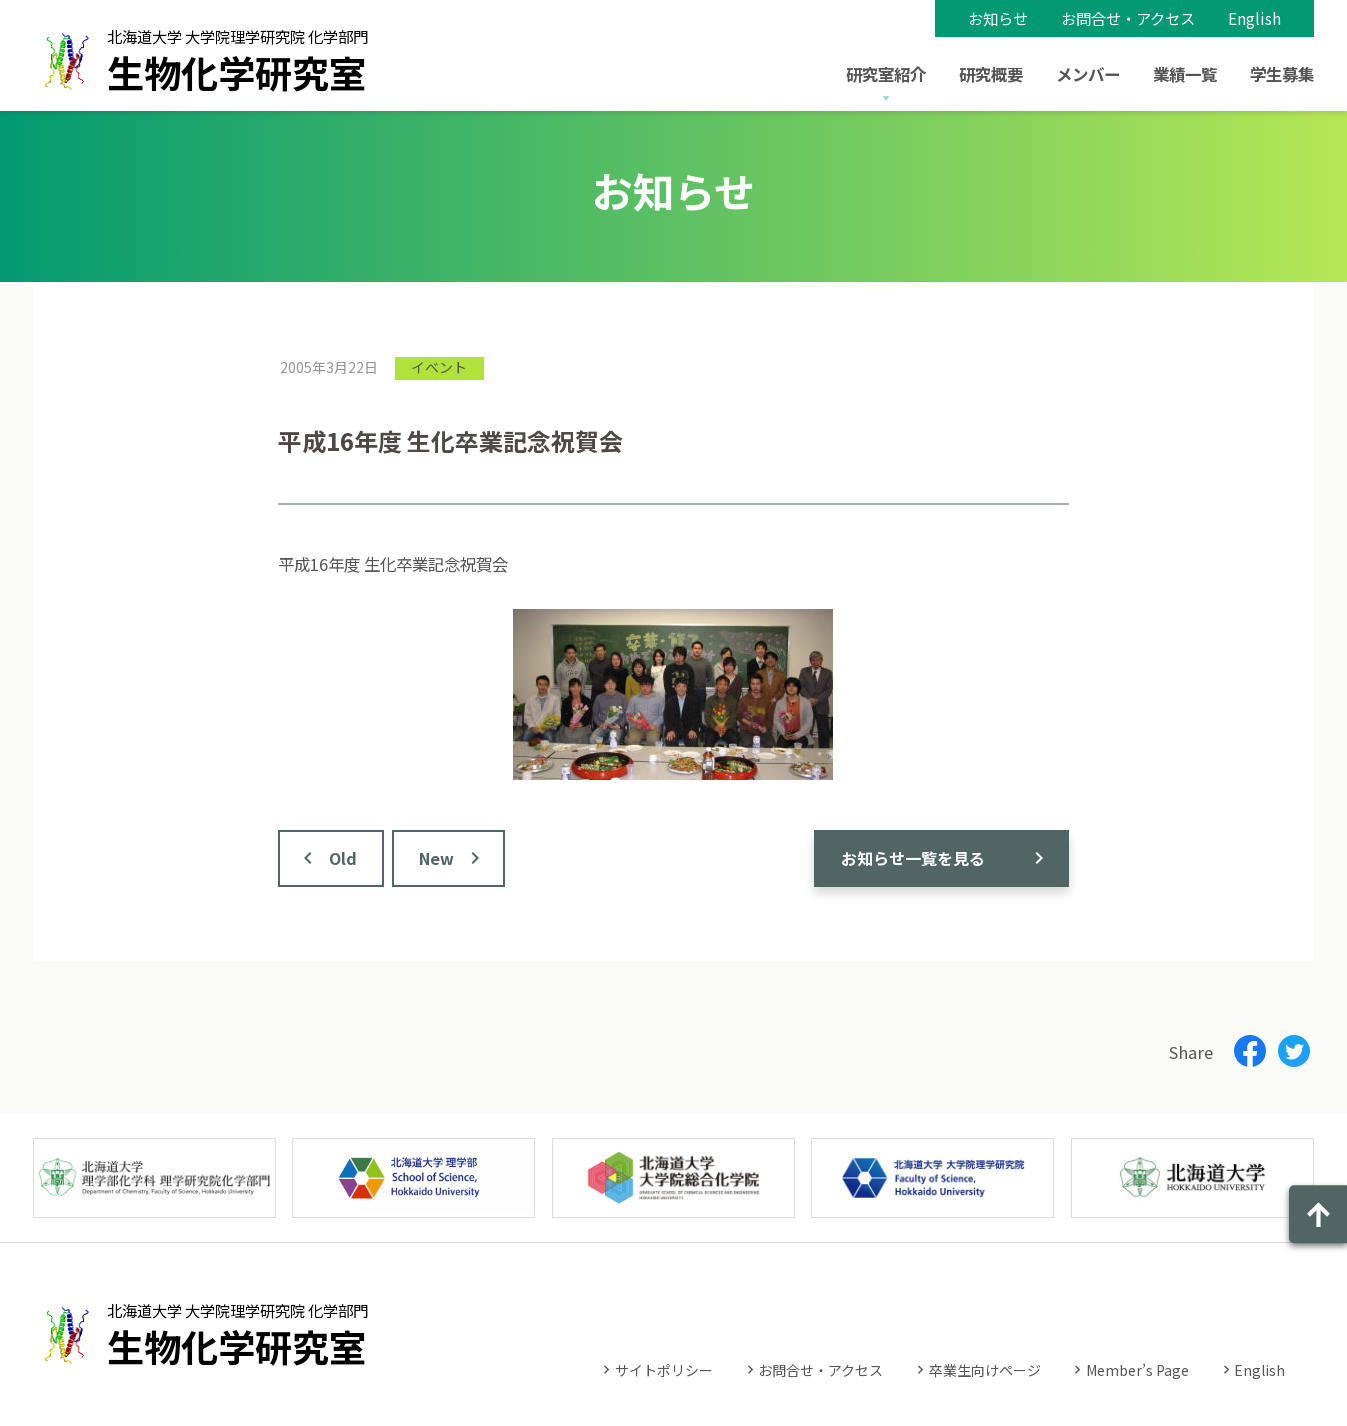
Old (343, 858)
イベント (439, 367)
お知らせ (998, 18)
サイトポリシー (664, 1370)
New (436, 858)
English (1254, 18)
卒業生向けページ (985, 1370)
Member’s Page (1137, 1370)
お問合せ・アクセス (1128, 18)
